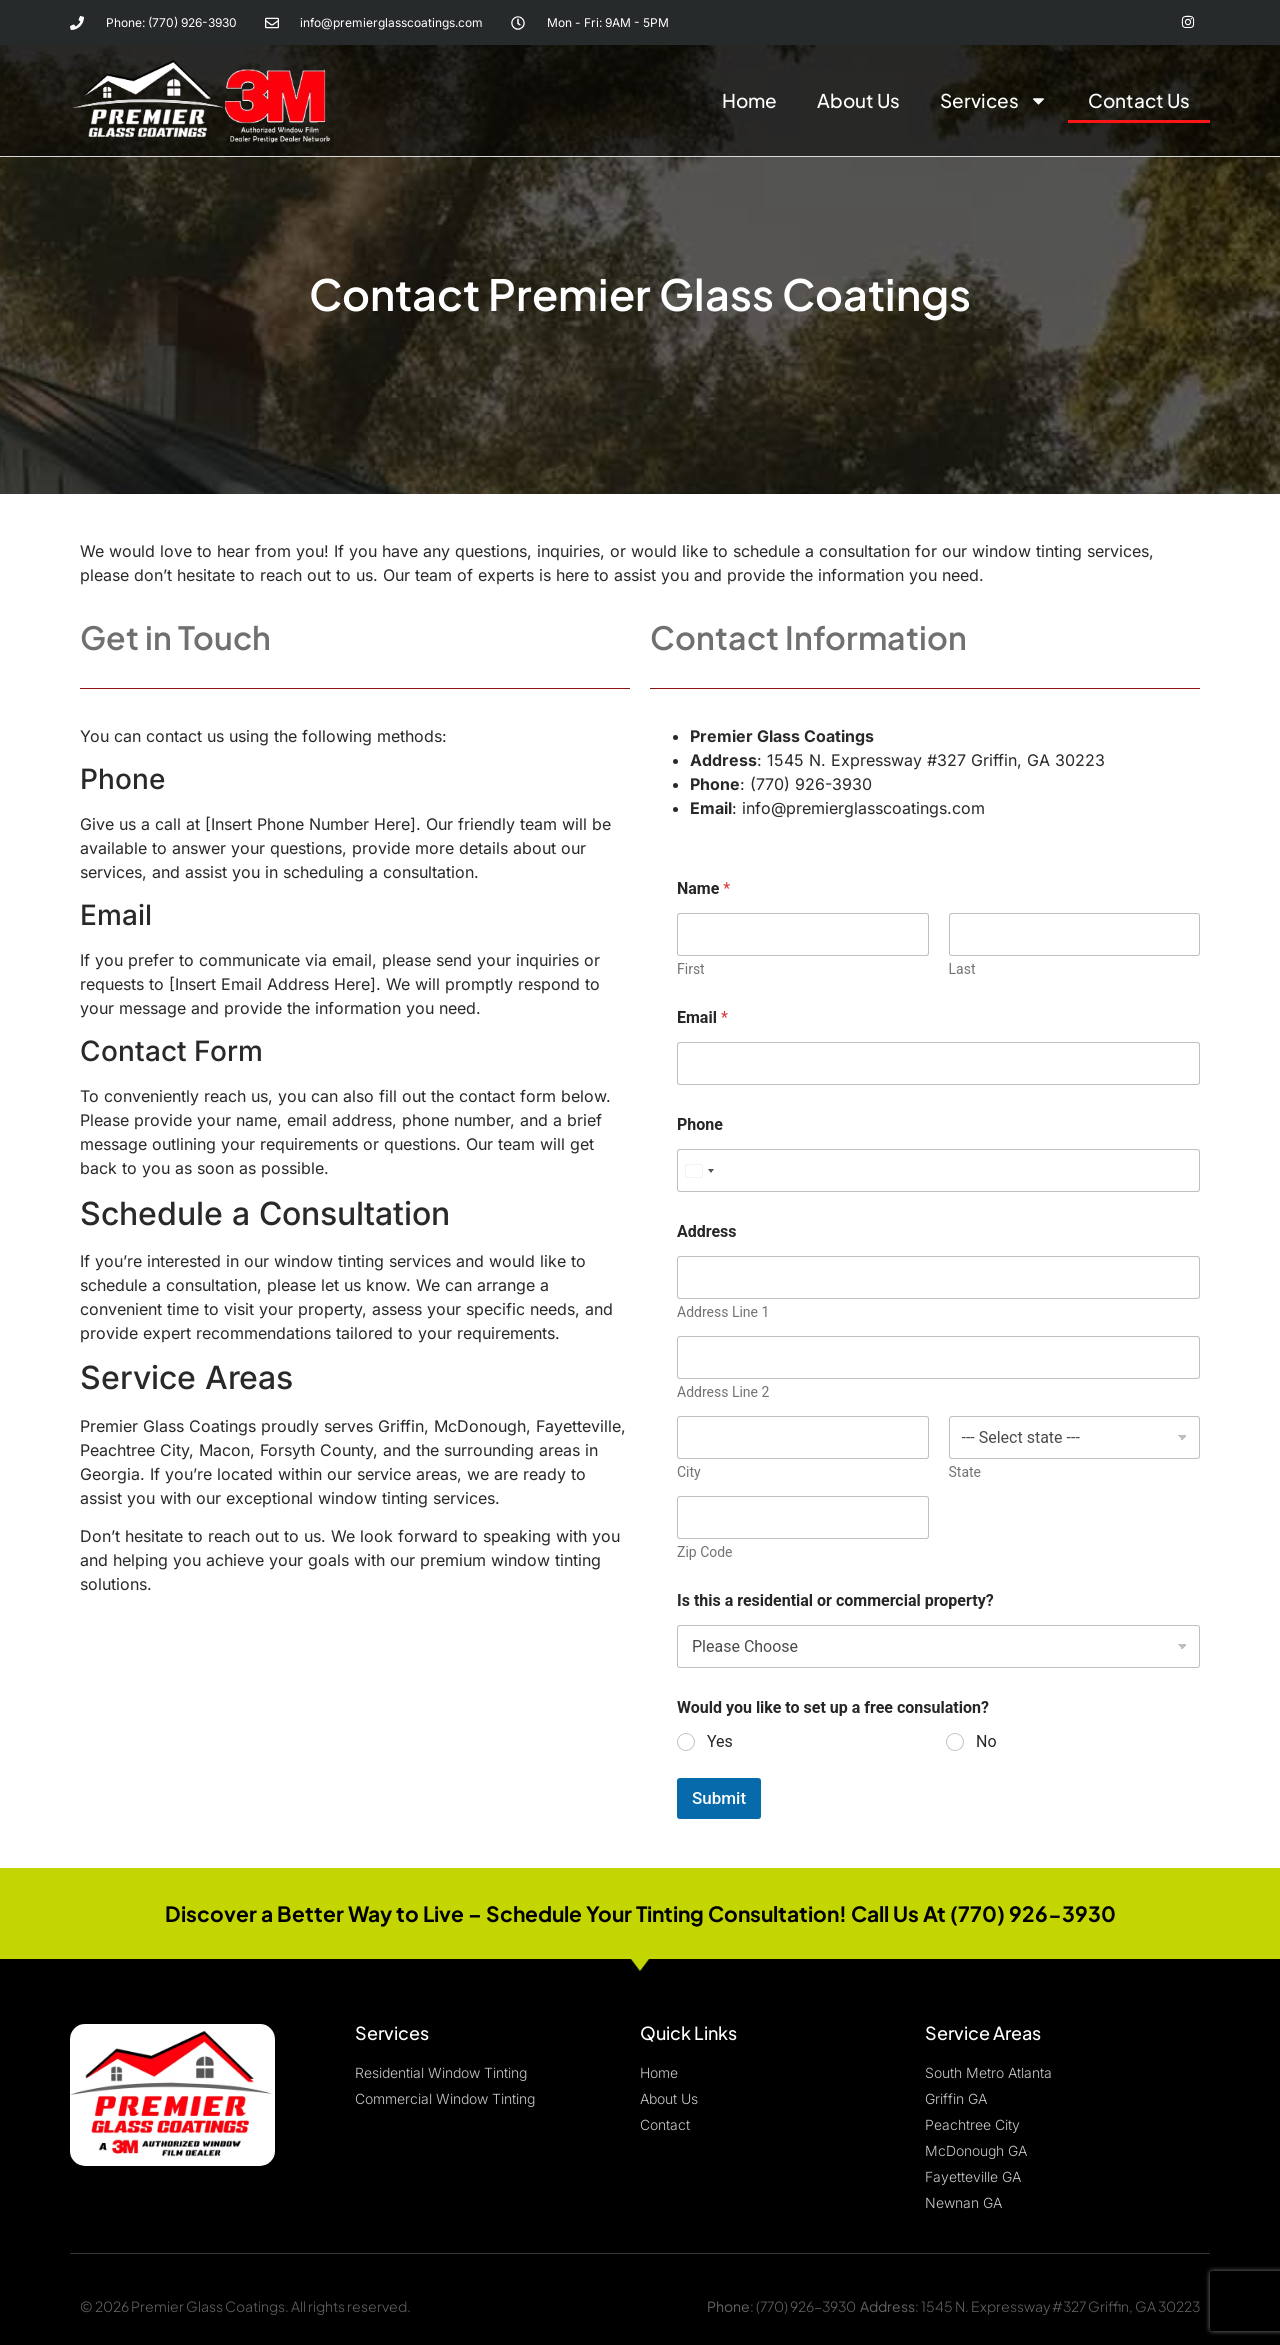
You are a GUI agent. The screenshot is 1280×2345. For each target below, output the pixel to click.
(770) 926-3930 (806, 2303)
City (689, 1470)
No (986, 1739)
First (691, 967)
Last (962, 967)
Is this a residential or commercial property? (835, 1598)
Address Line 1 (723, 1310)
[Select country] (699, 1168)
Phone (700, 1122)
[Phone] (938, 1168)
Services (994, 99)
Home (749, 99)
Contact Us (1139, 99)
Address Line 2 (723, 1390)
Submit (719, 1795)
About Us (858, 99)
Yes (720, 1739)
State (965, 1470)
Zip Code (705, 1550)
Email (702, 1015)
